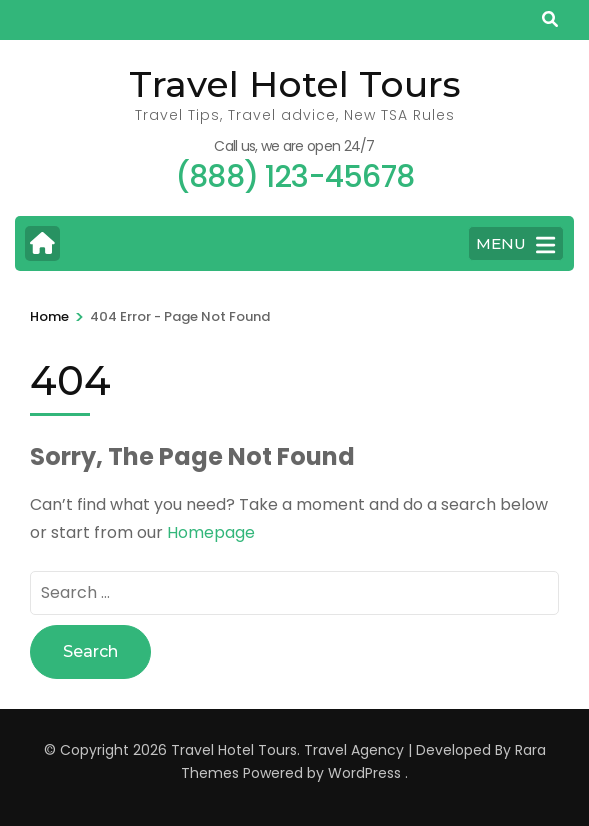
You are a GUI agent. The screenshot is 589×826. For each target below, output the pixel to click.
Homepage (211, 532)
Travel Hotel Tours (295, 84)
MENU (515, 245)
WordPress (364, 773)
